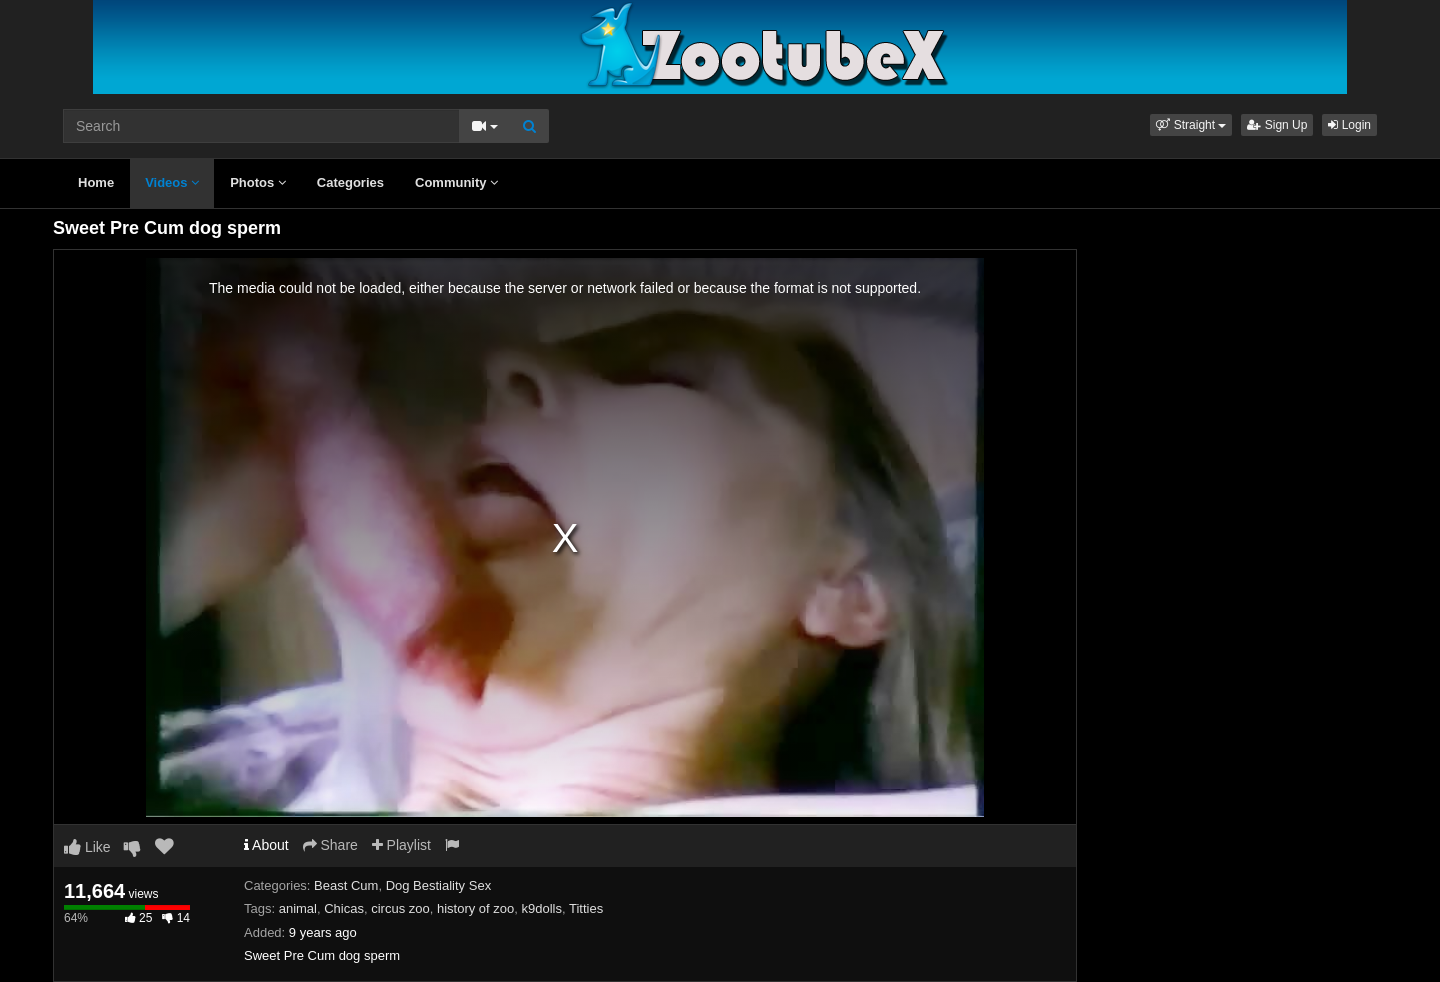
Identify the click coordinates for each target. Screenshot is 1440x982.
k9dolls (542, 908)
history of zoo (475, 908)
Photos (258, 182)
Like (87, 847)
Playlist (401, 845)
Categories (350, 182)
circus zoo (400, 908)
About (266, 845)
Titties (586, 908)
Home (96, 182)
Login (1349, 125)
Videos (172, 182)
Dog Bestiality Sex (439, 885)
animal (298, 908)
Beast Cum (346, 885)
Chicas (344, 908)
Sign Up (1277, 125)
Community (456, 182)
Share (330, 845)
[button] (1191, 125)
